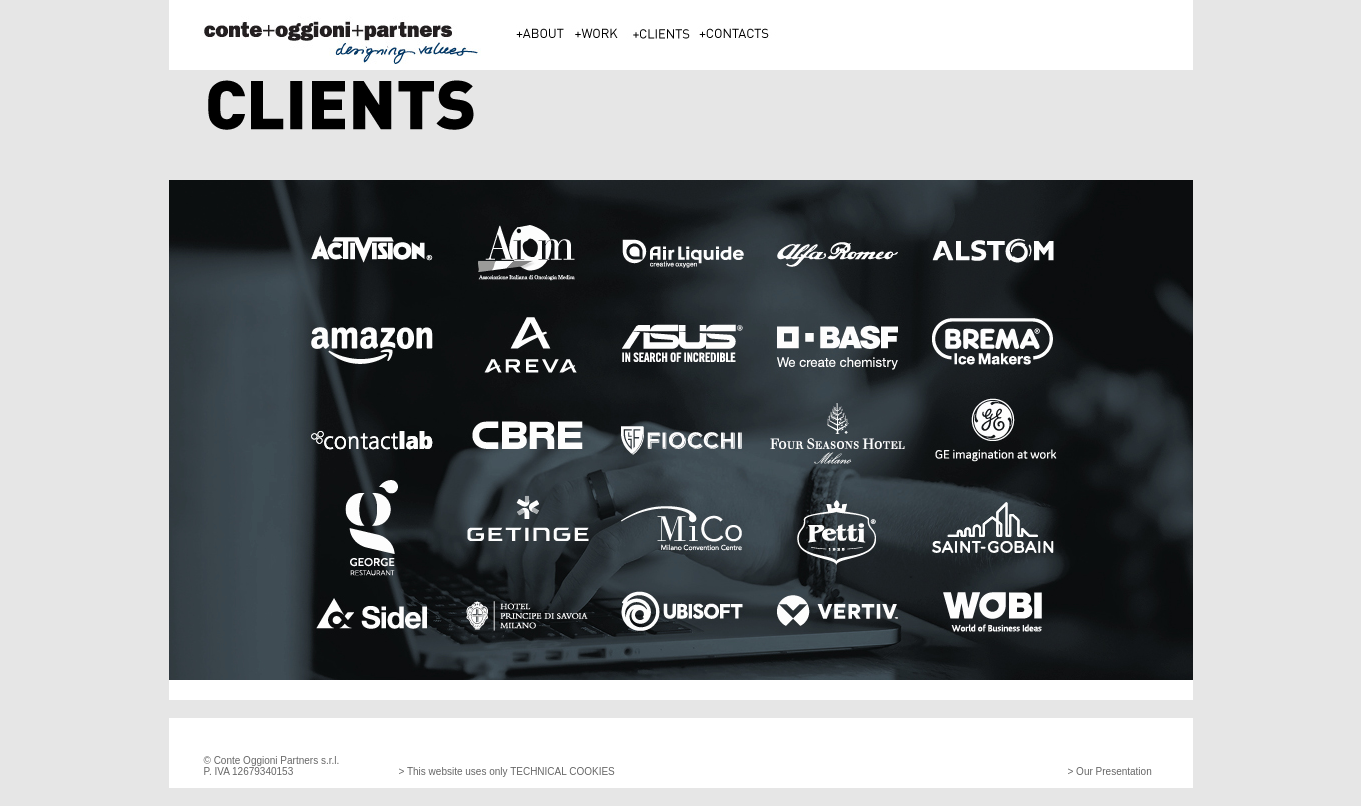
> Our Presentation (1110, 771)
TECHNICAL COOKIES (561, 771)
